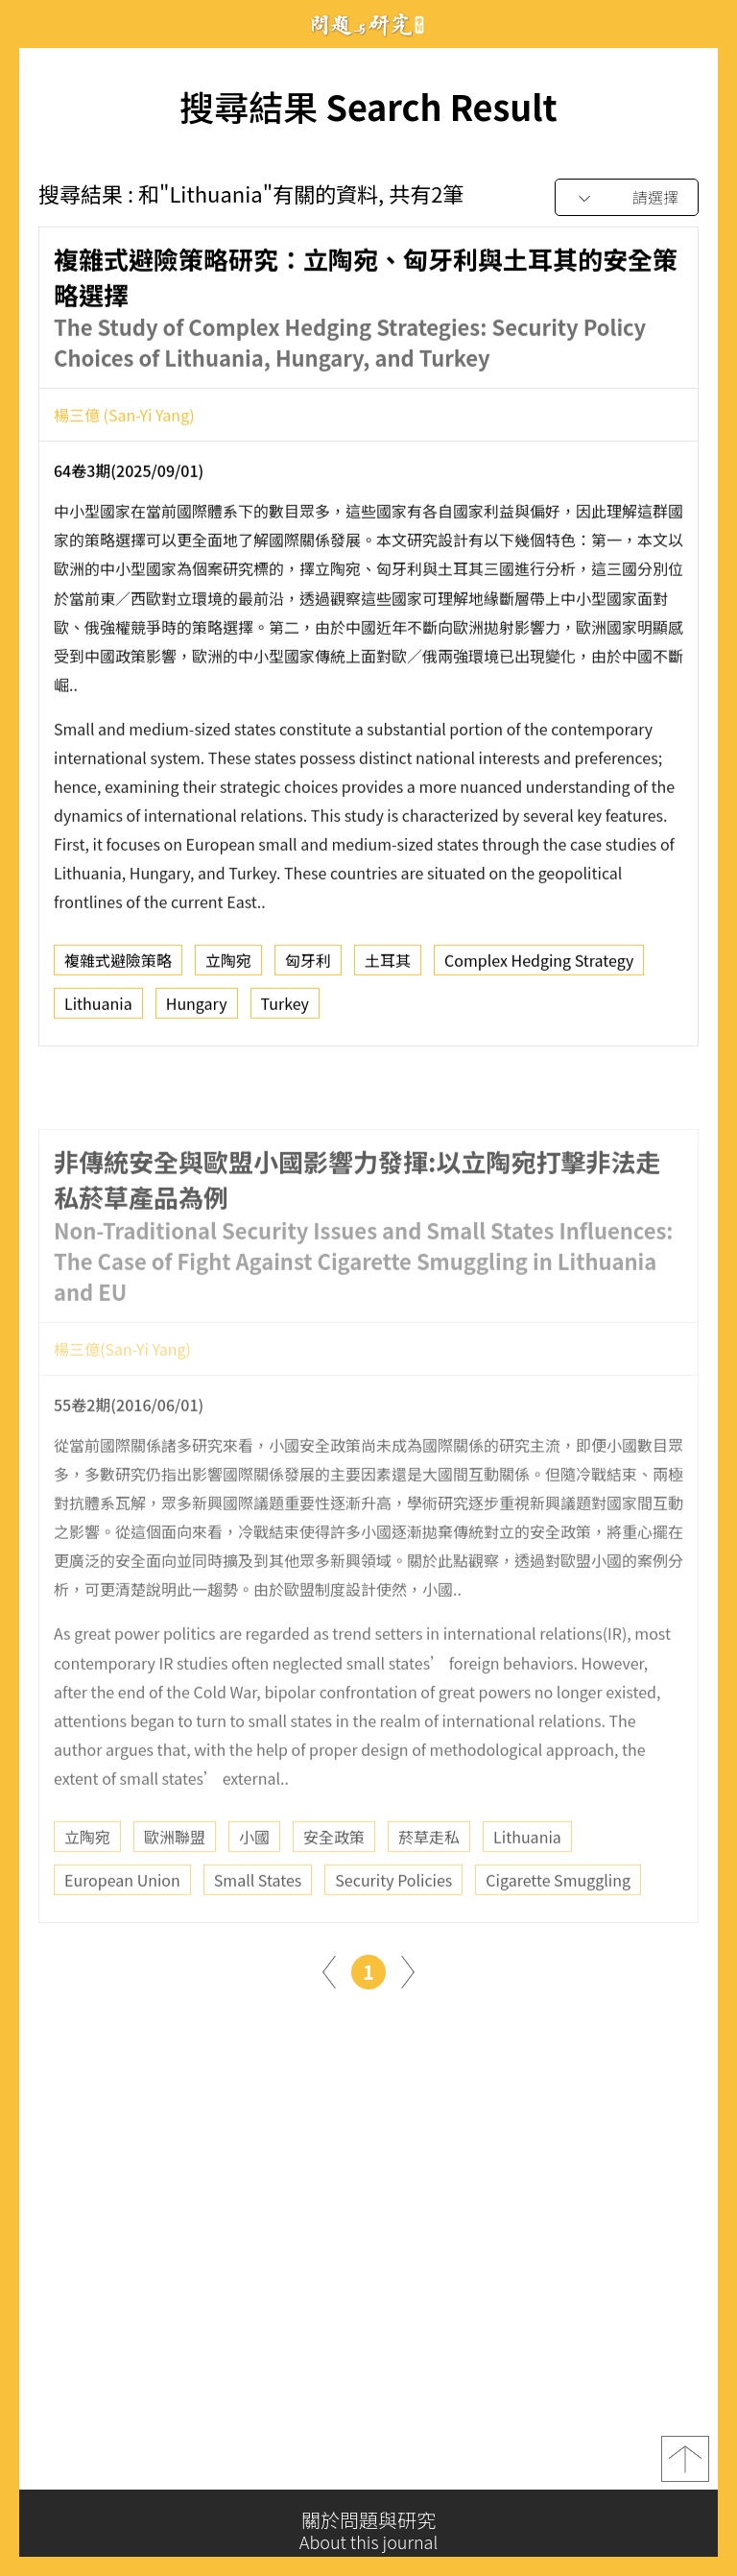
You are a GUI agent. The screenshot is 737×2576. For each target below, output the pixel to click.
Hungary (196, 1013)
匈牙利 (308, 970)
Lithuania (98, 1013)
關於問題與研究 (368, 2531)
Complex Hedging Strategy (538, 970)
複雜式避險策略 (118, 970)
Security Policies (393, 1933)
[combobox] (627, 198)
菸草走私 (429, 1890)
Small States (258, 1933)
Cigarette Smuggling (558, 1933)
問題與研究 (368, 24)
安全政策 (334, 1890)
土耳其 (388, 970)
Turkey (285, 1013)
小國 (254, 1890)
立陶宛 (228, 970)
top (685, 2471)
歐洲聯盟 (174, 1890)
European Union (122, 1933)
